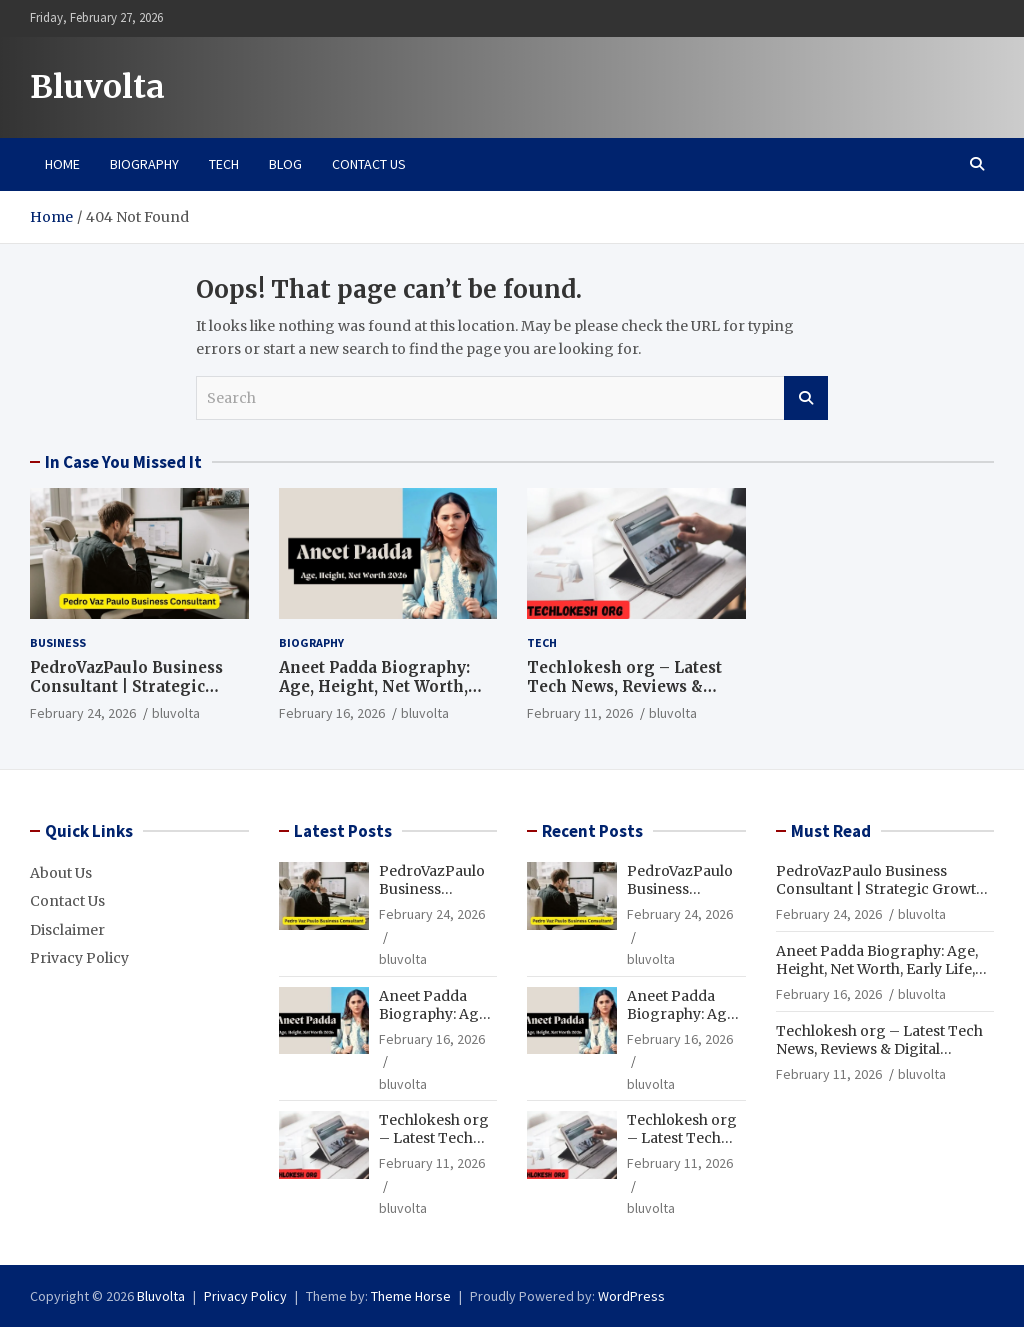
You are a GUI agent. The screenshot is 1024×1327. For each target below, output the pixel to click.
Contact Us (369, 164)
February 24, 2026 (83, 713)
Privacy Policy (79, 958)
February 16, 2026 (332, 713)
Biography (144, 164)
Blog (285, 164)
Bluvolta (97, 87)
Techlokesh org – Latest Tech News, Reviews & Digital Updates (624, 687)
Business (58, 642)
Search (806, 398)
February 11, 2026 (580, 713)
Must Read (831, 831)
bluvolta (176, 713)
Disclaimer (67, 930)
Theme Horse (411, 1296)
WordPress (631, 1296)
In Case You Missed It (123, 462)
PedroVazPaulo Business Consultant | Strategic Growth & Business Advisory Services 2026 (126, 697)
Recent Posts (592, 831)
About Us (61, 873)
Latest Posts (343, 831)
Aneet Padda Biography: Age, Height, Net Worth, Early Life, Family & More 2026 (381, 697)
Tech (224, 164)
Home (62, 164)
